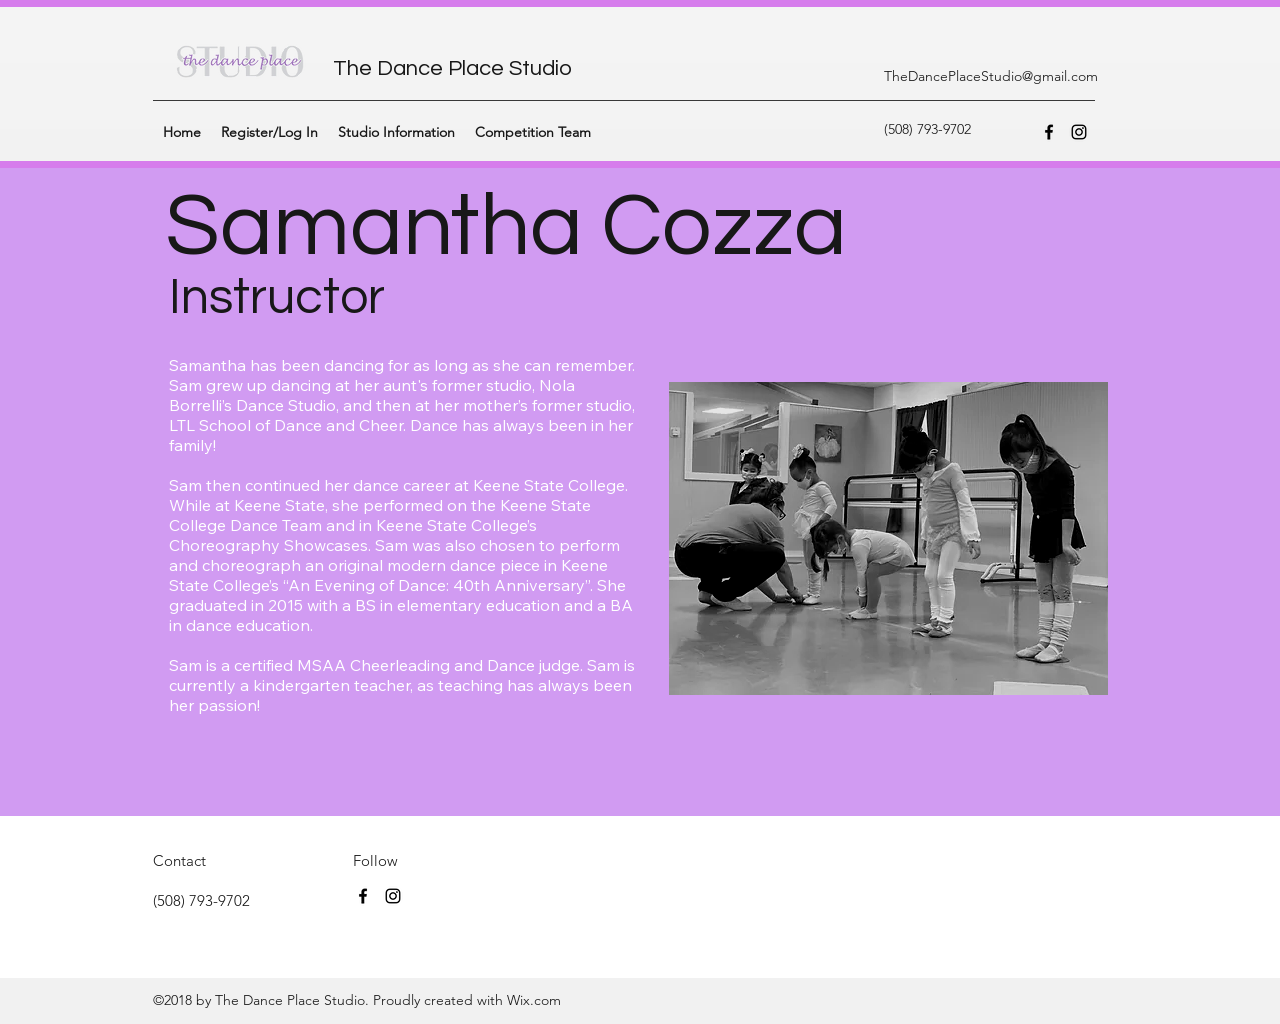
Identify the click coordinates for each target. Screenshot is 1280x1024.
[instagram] (1079, 132)
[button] (396, 132)
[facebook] (1049, 132)
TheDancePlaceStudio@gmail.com (991, 76)
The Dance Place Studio (452, 68)
